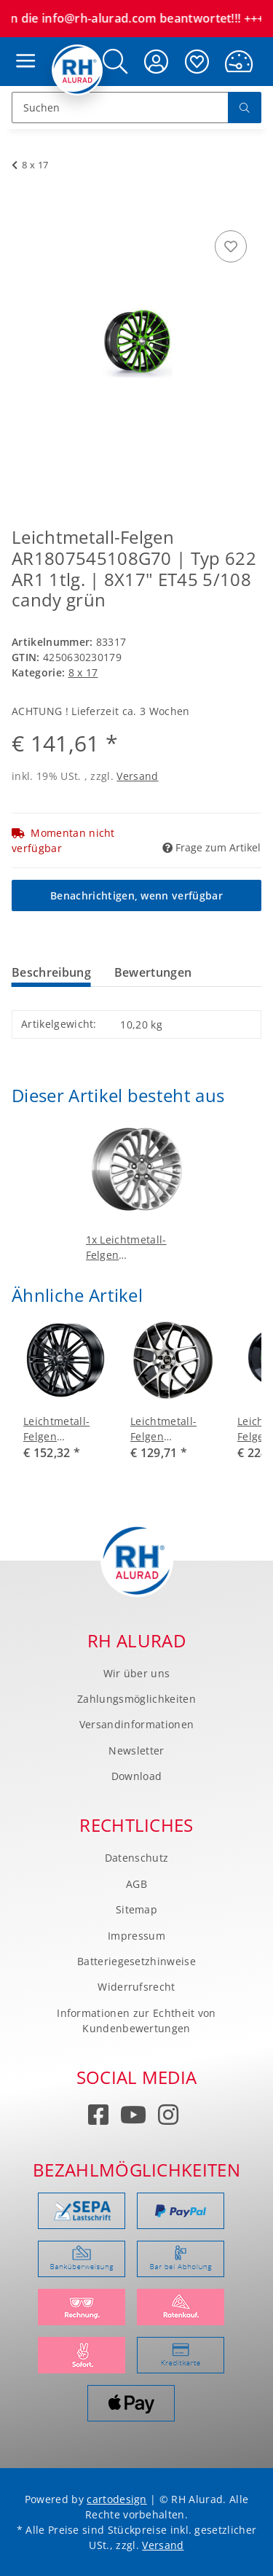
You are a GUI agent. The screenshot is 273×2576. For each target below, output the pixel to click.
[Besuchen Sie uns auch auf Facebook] (99, 2117)
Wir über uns (136, 1673)
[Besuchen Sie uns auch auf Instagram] (168, 2117)
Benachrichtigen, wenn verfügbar (136, 895)
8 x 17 (83, 672)
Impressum (136, 1936)
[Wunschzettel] (197, 61)
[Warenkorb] (239, 61)
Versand (137, 776)
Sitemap (136, 1909)
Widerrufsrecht (136, 1987)
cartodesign (117, 2499)
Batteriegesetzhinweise (136, 1961)
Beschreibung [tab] (51, 972)
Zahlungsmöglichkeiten (136, 1699)
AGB (136, 1884)
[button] (115, 61)
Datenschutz (137, 1858)
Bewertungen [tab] (153, 972)
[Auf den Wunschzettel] (231, 246)
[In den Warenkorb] (23, 211)
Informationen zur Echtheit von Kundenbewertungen (136, 2020)
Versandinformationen (136, 1724)
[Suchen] (120, 107)
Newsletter (136, 1750)
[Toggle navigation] (22, 47)
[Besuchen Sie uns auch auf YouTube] (134, 2117)
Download (136, 1776)
